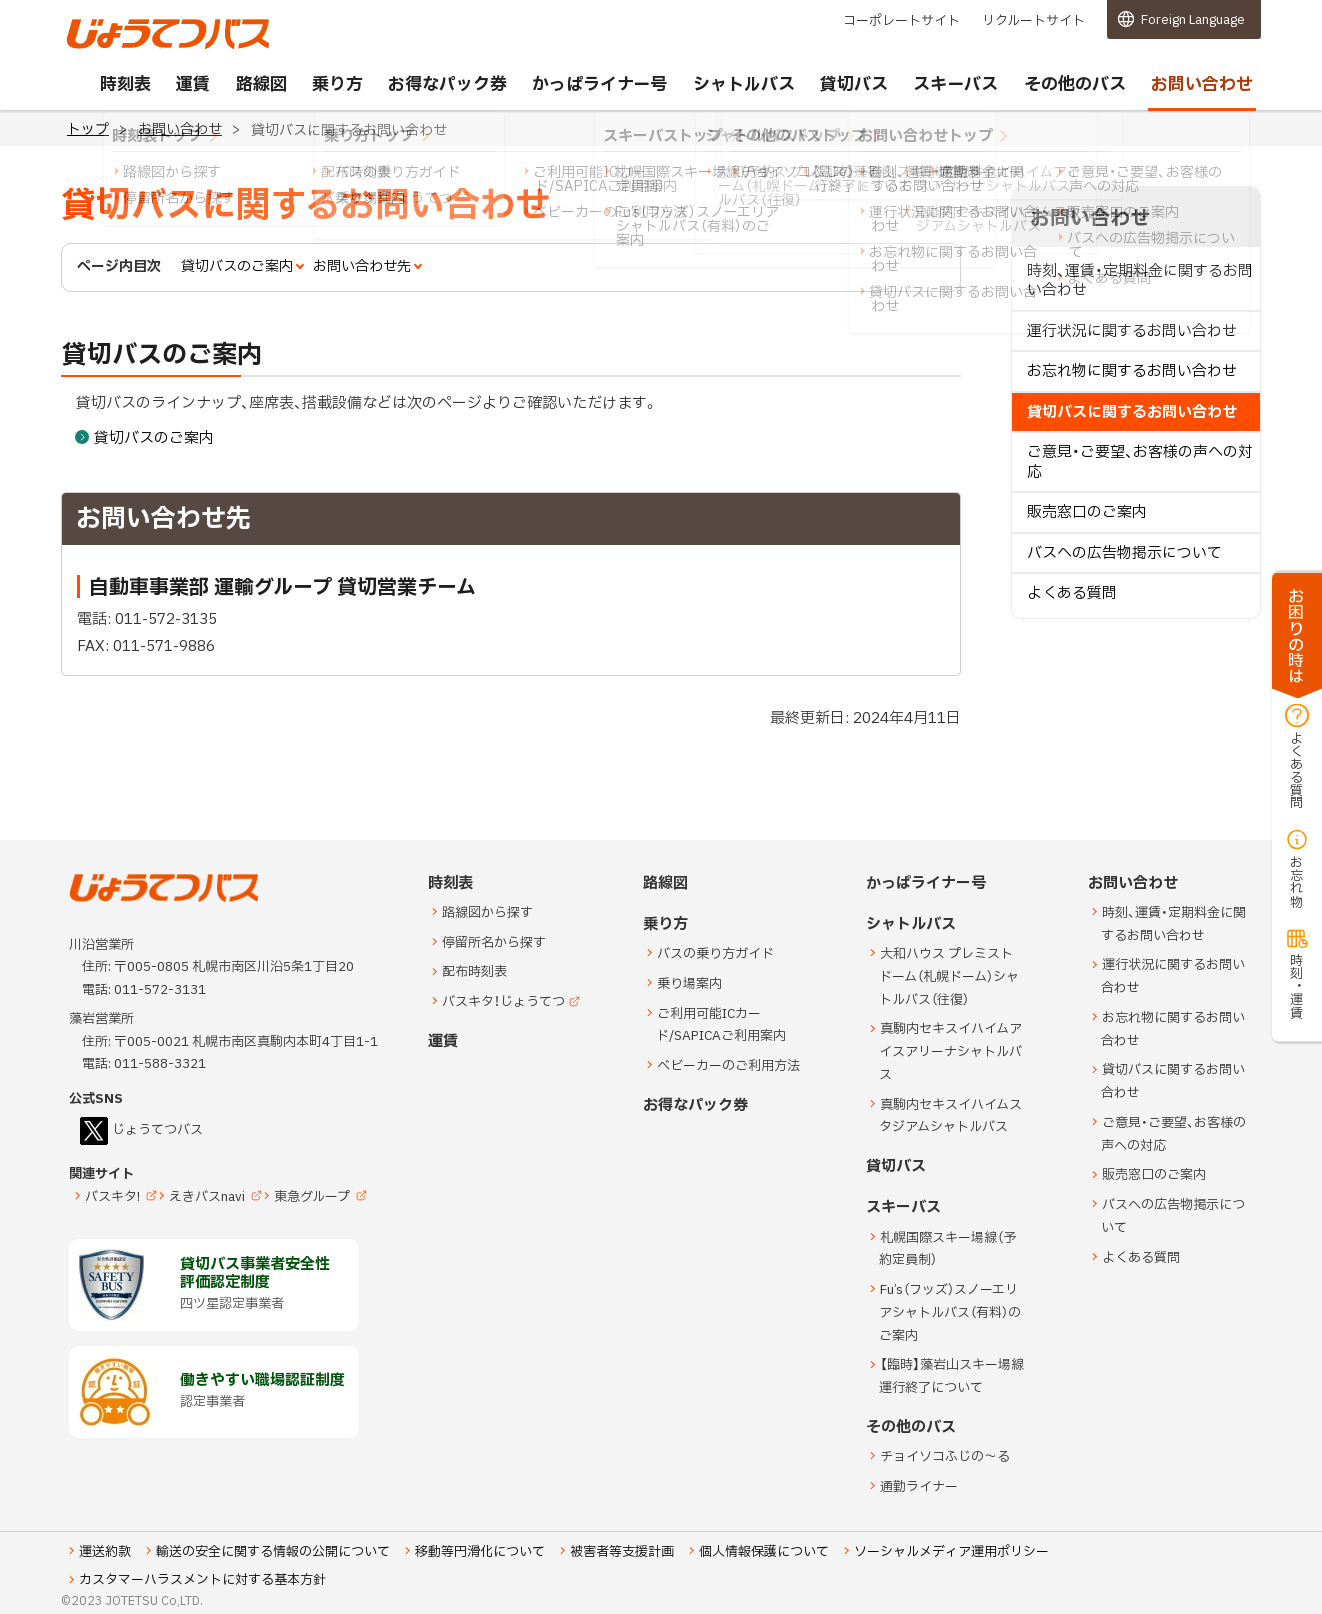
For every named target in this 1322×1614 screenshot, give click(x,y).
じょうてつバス (122, 47)
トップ (88, 129)
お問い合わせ (180, 129)
